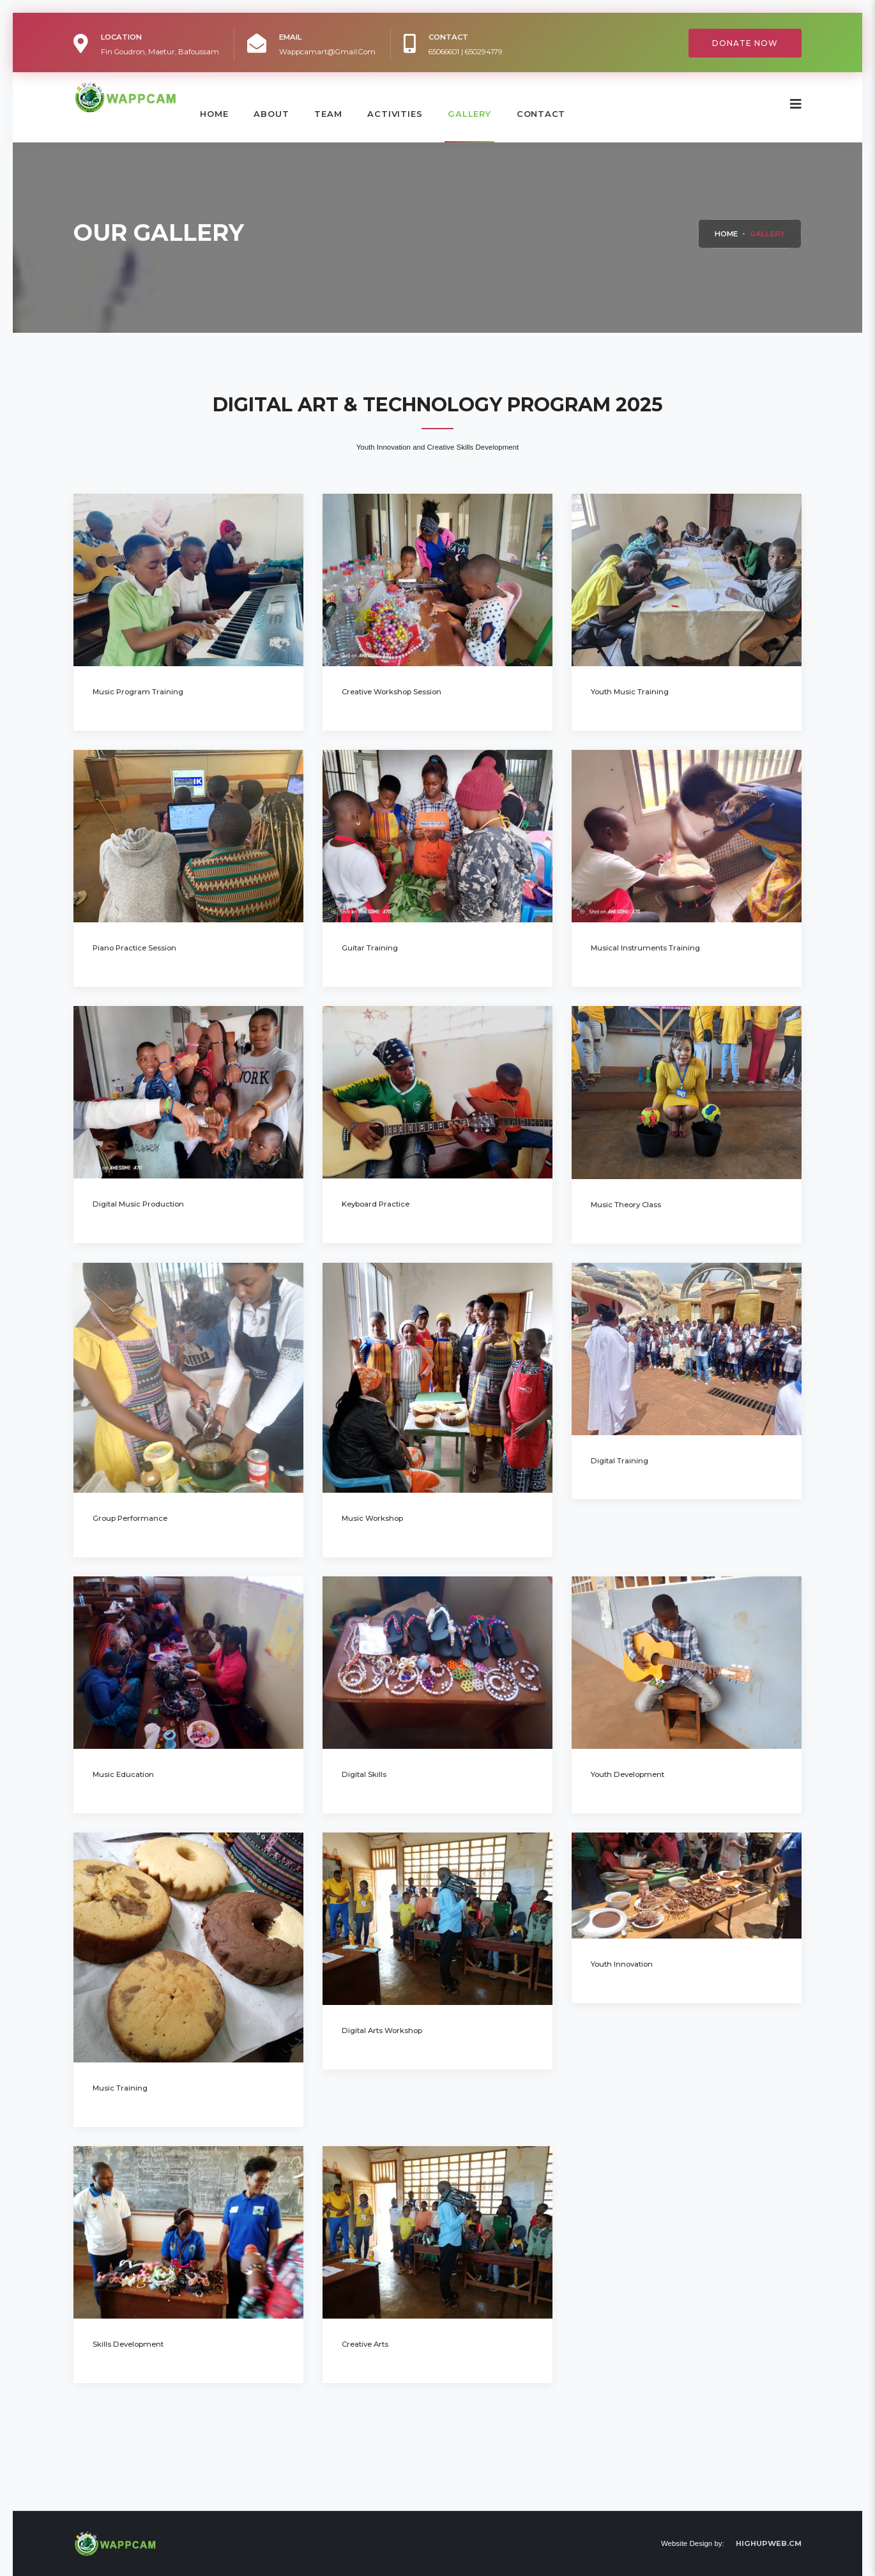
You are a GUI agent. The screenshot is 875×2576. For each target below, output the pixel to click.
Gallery (469, 114)
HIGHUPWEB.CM (769, 2543)
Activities (394, 114)
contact (541, 114)
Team (328, 114)
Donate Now (745, 43)
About (271, 114)
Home (214, 114)
